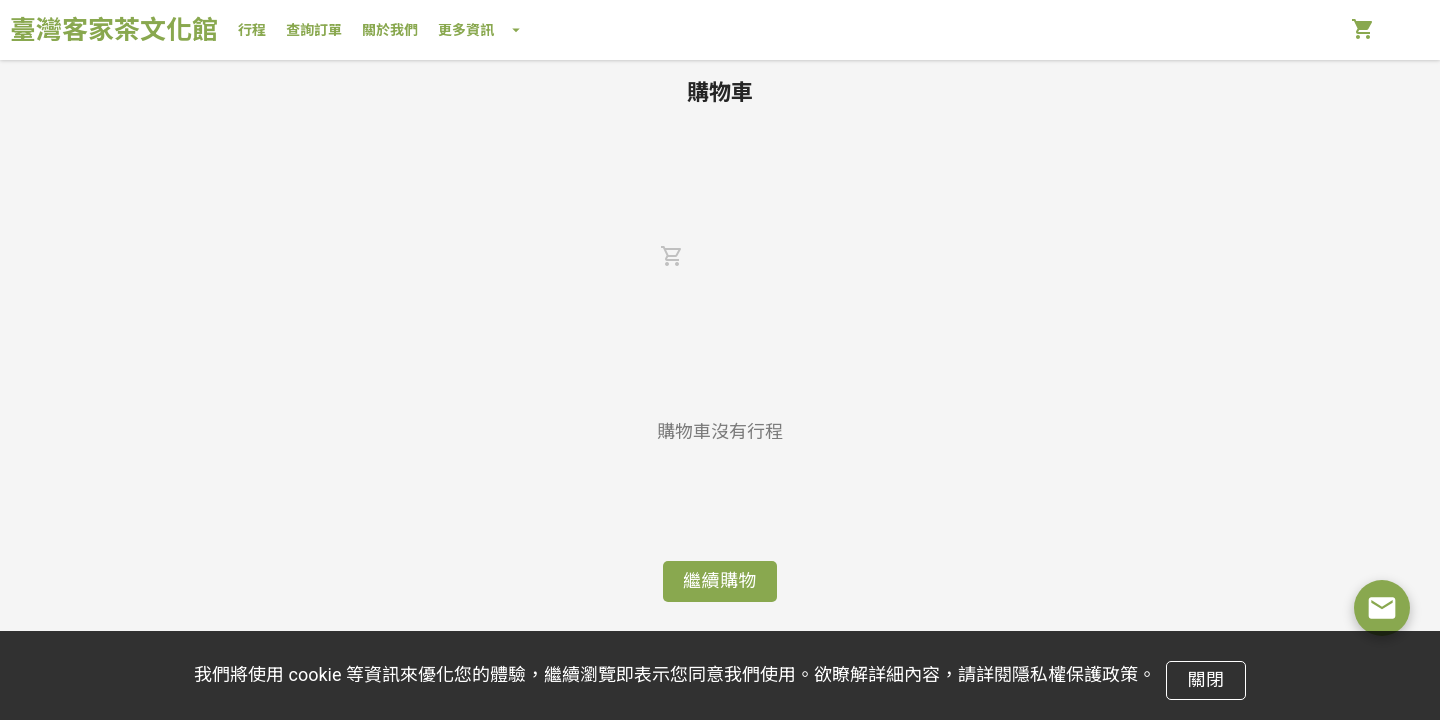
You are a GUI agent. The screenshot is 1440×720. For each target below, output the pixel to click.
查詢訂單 (314, 30)
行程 (252, 30)
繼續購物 (720, 580)
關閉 (1205, 679)
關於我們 (390, 30)
